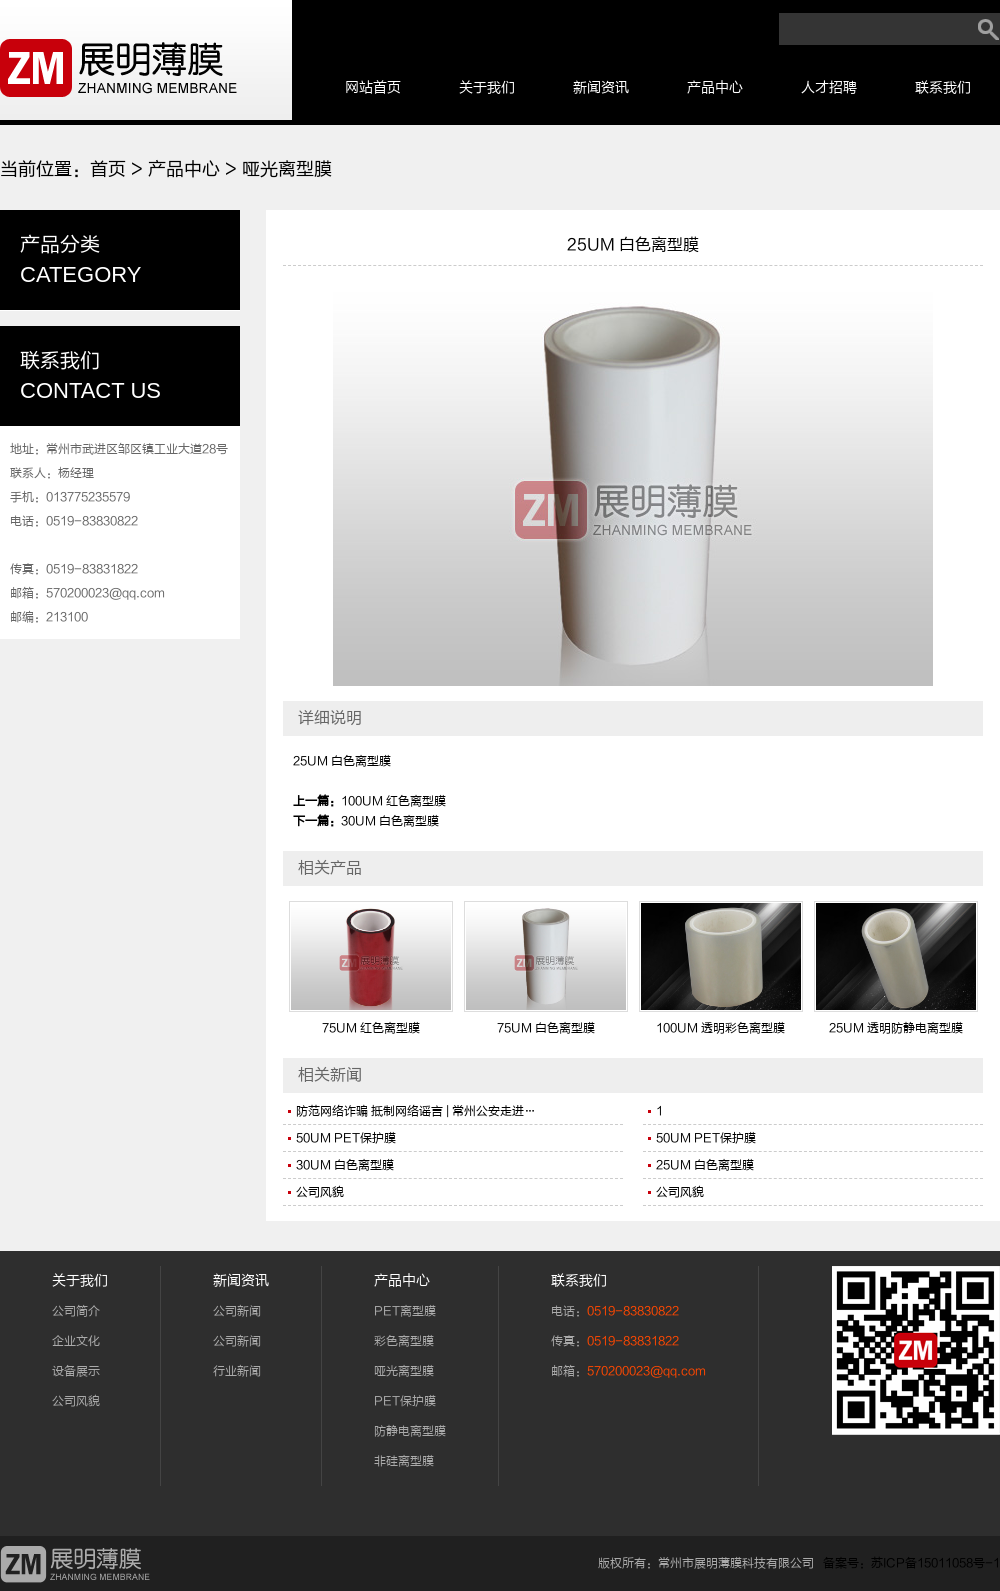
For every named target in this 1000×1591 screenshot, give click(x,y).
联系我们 (943, 87)
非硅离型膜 (404, 1461)
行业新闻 (237, 1371)
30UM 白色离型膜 (390, 821)
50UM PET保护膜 (346, 1138)
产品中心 (715, 87)
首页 (108, 169)
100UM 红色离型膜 (393, 801)
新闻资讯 (601, 87)
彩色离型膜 (404, 1341)
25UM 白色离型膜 (705, 1165)
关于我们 (487, 87)
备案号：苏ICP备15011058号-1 (911, 1563)
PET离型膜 (405, 1311)
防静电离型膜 (410, 1431)
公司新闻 (237, 1311)
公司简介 (76, 1311)
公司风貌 (320, 1192)
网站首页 (373, 87)
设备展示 (76, 1371)
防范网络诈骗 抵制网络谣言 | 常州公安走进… (416, 1111)
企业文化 (76, 1341)
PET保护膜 (405, 1401)
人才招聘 (829, 87)
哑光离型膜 (287, 169)
